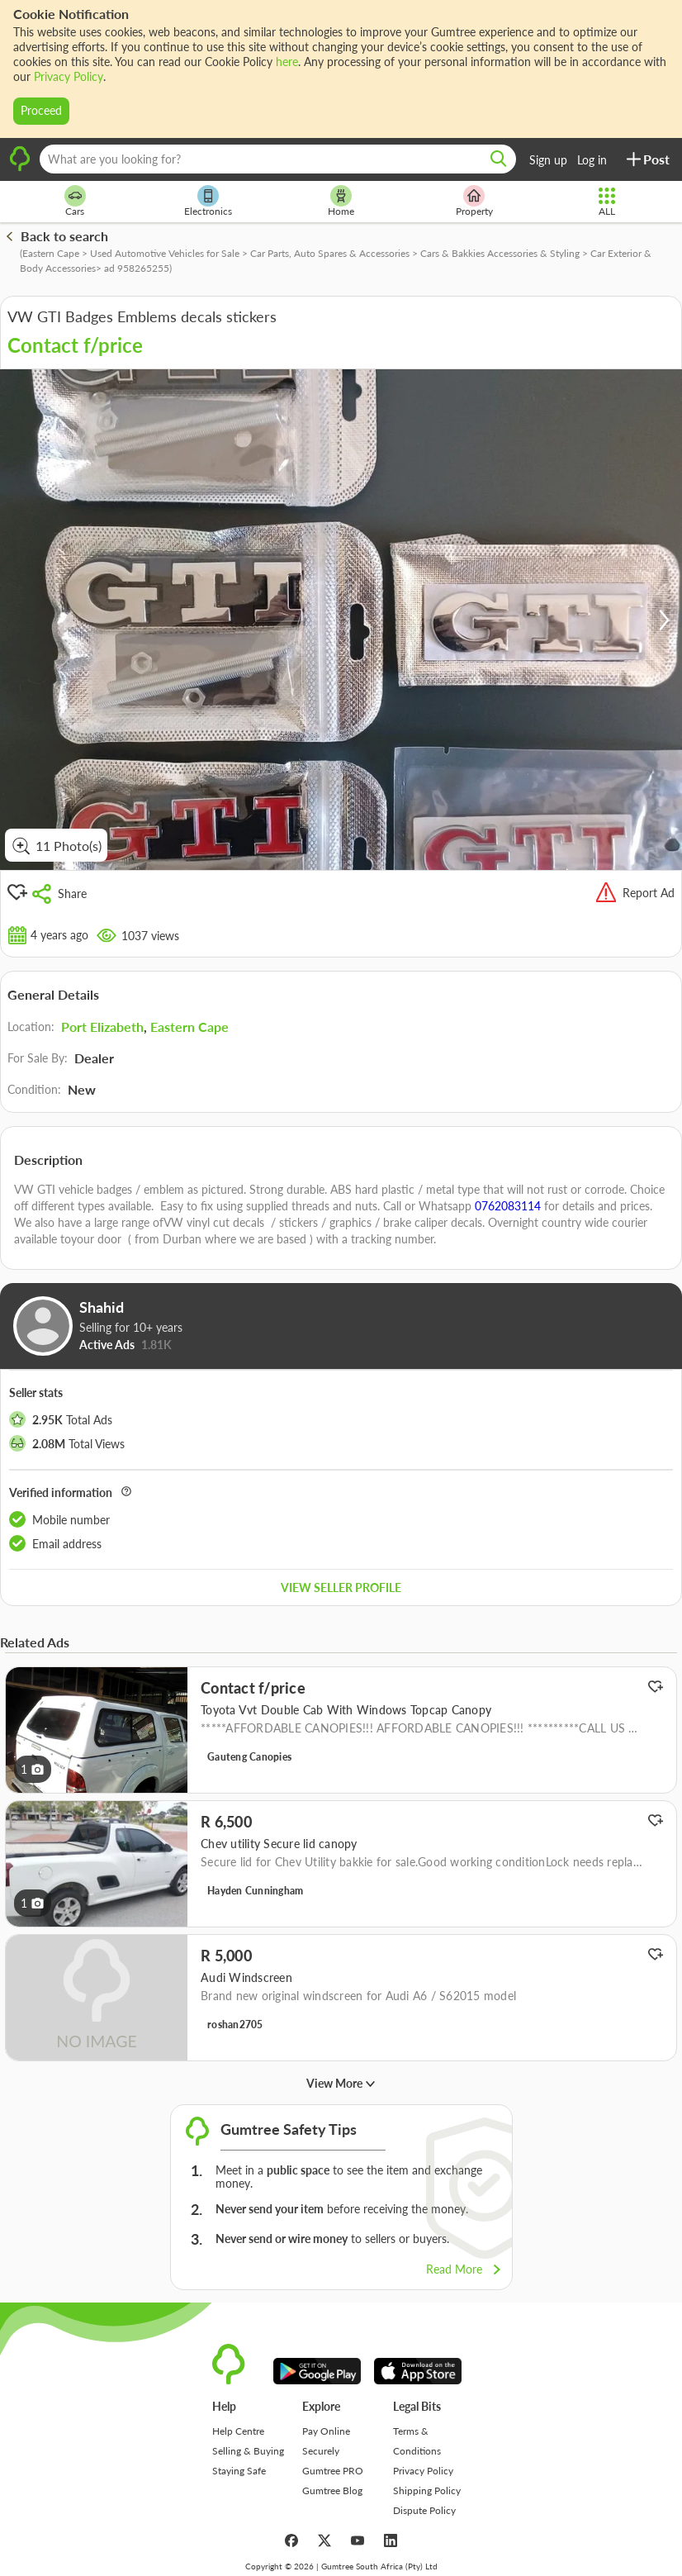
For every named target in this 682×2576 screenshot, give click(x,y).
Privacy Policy (68, 76)
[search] (498, 159)
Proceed (41, 110)
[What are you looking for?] (278, 159)
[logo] (19, 169)
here (287, 62)
